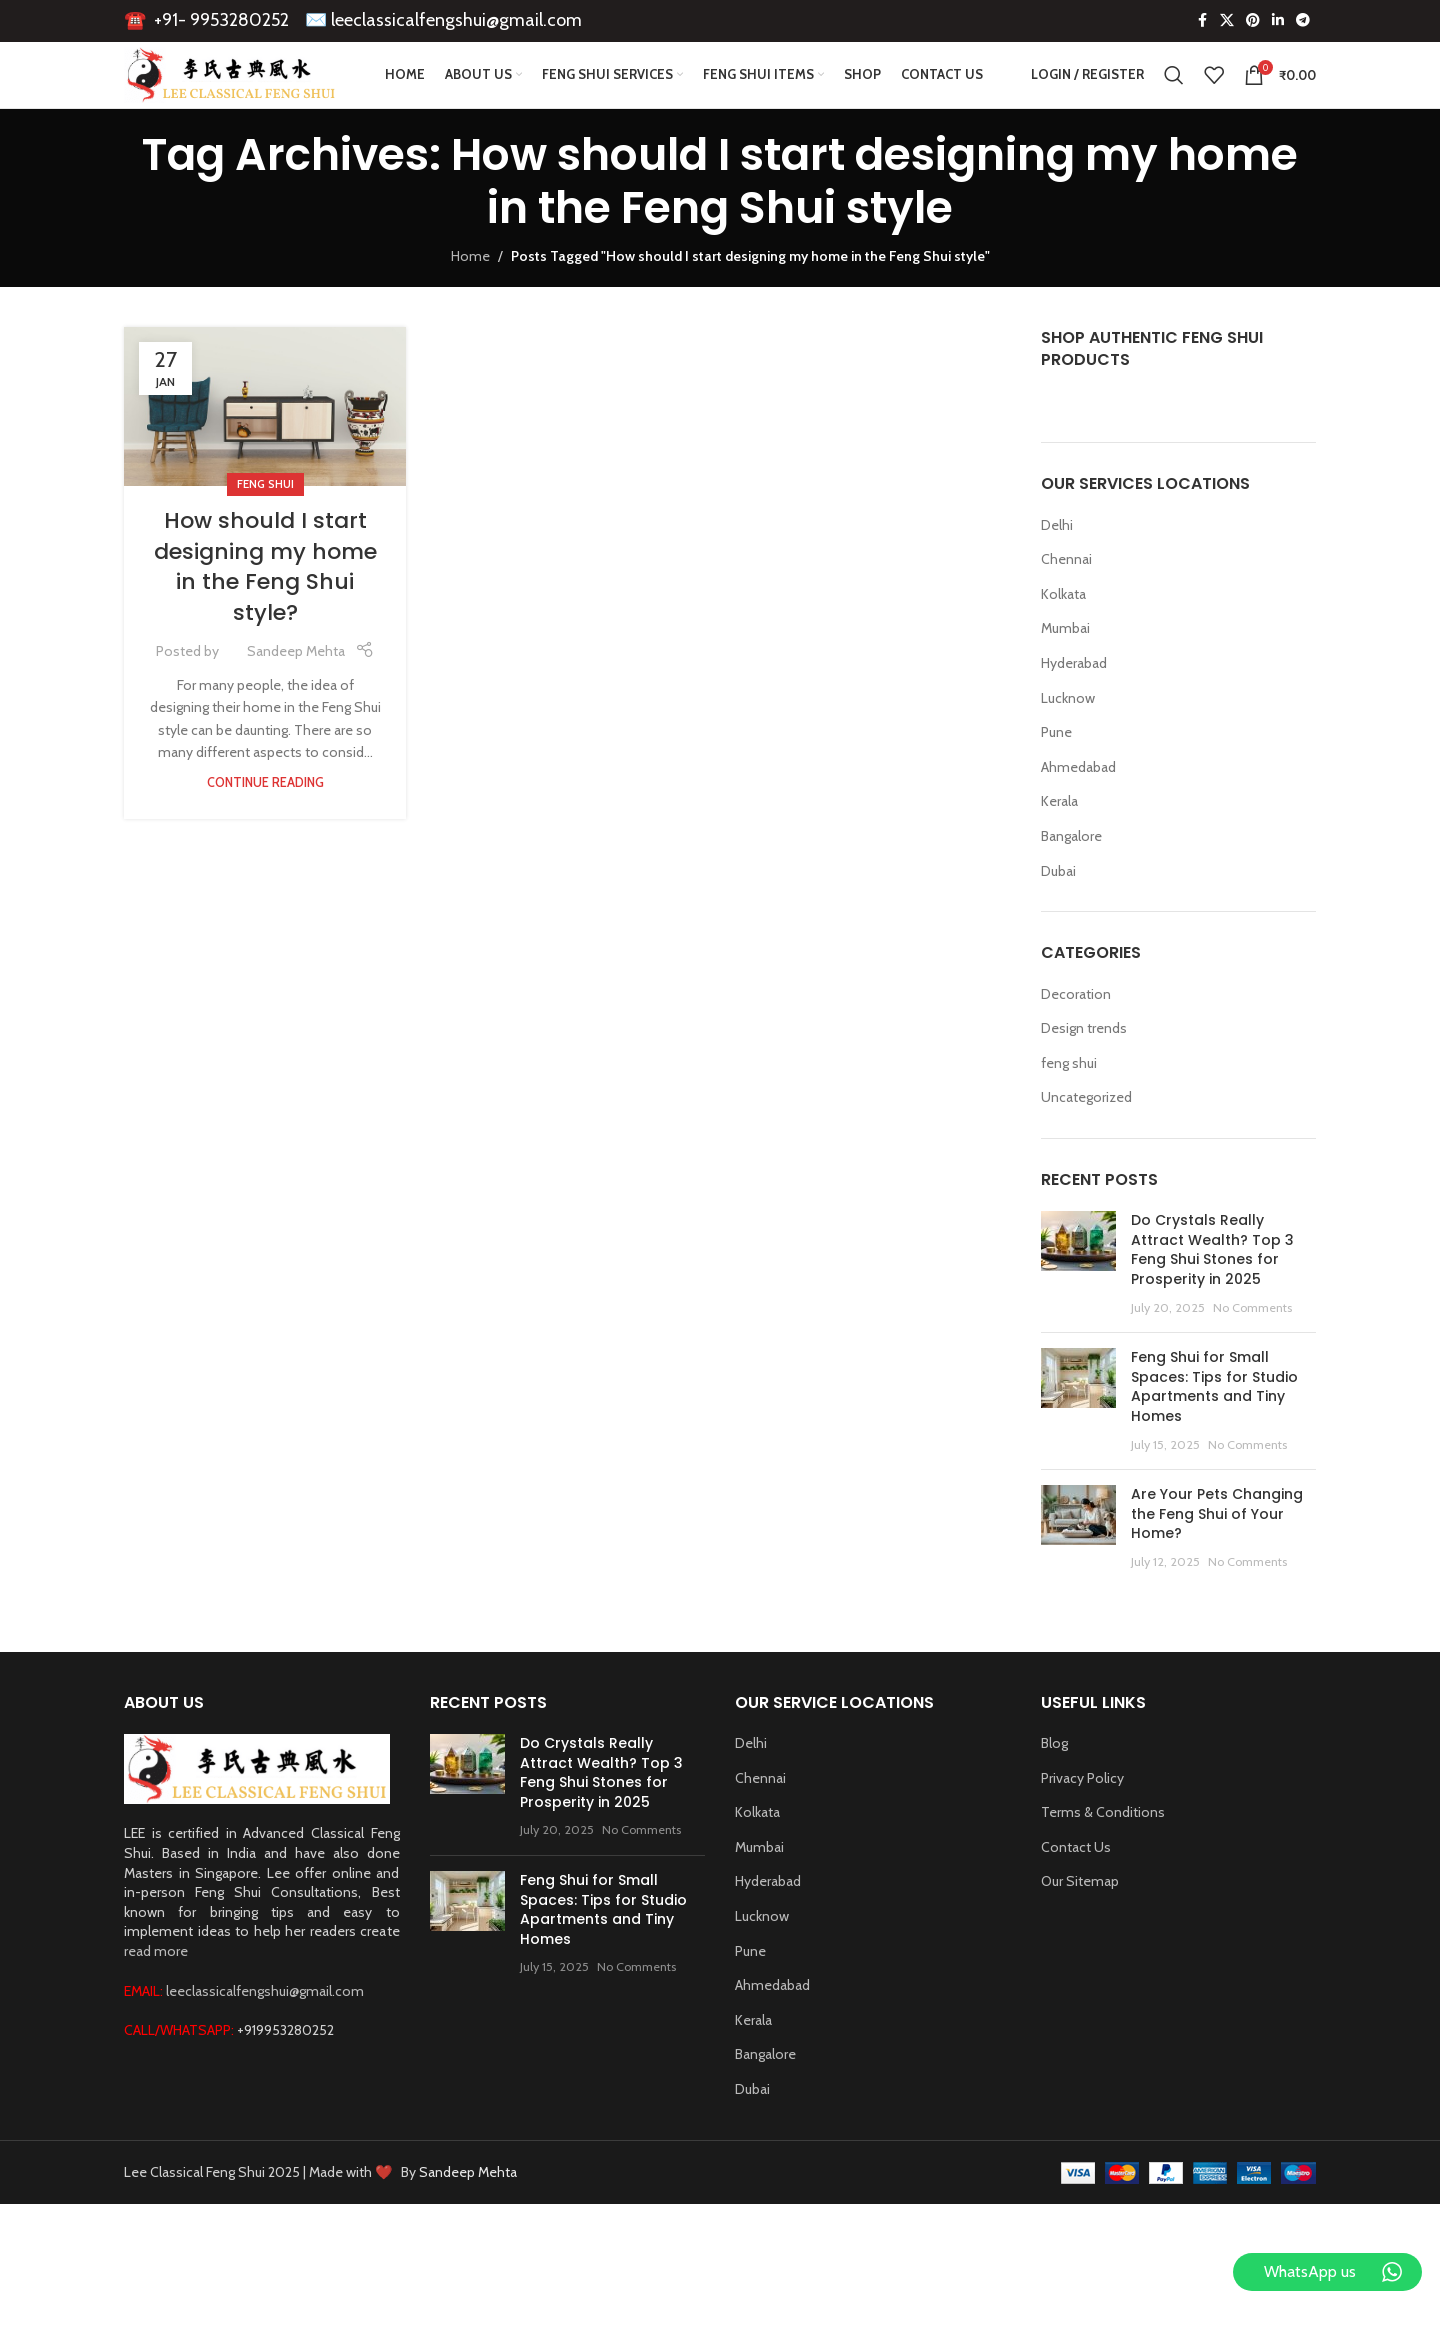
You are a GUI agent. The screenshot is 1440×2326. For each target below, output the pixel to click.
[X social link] (1227, 25)
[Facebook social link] (1202, 25)
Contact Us (1076, 1893)
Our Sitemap (1080, 1927)
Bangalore (1071, 882)
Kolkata (1063, 640)
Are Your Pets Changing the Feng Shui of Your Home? (1217, 1559)
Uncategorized (1086, 1143)
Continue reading (265, 828)
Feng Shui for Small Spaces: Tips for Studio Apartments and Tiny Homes (1214, 1432)
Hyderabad (1074, 709)
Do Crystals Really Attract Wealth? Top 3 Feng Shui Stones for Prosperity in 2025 (1212, 1295)
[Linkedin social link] (1278, 25)
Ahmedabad (1078, 813)
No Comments (1252, 1353)
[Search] (1174, 102)
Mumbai (1065, 674)
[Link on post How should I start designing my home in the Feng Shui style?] (265, 452)
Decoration (1076, 1039)
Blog (1054, 1789)
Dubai (1058, 916)
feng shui (265, 530)
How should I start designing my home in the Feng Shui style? (265, 612)
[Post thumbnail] (1078, 1310)
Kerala (1059, 847)
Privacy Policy (1082, 1824)
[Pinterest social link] (1253, 25)
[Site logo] (266, 100)
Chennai (1066, 605)
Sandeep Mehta (296, 697)
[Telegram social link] (1303, 25)
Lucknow (1068, 743)
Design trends (1084, 1074)
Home (470, 302)
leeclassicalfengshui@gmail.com (456, 24)
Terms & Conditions (1103, 1858)
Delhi (1057, 571)
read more (156, 1997)
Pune (1056, 778)
